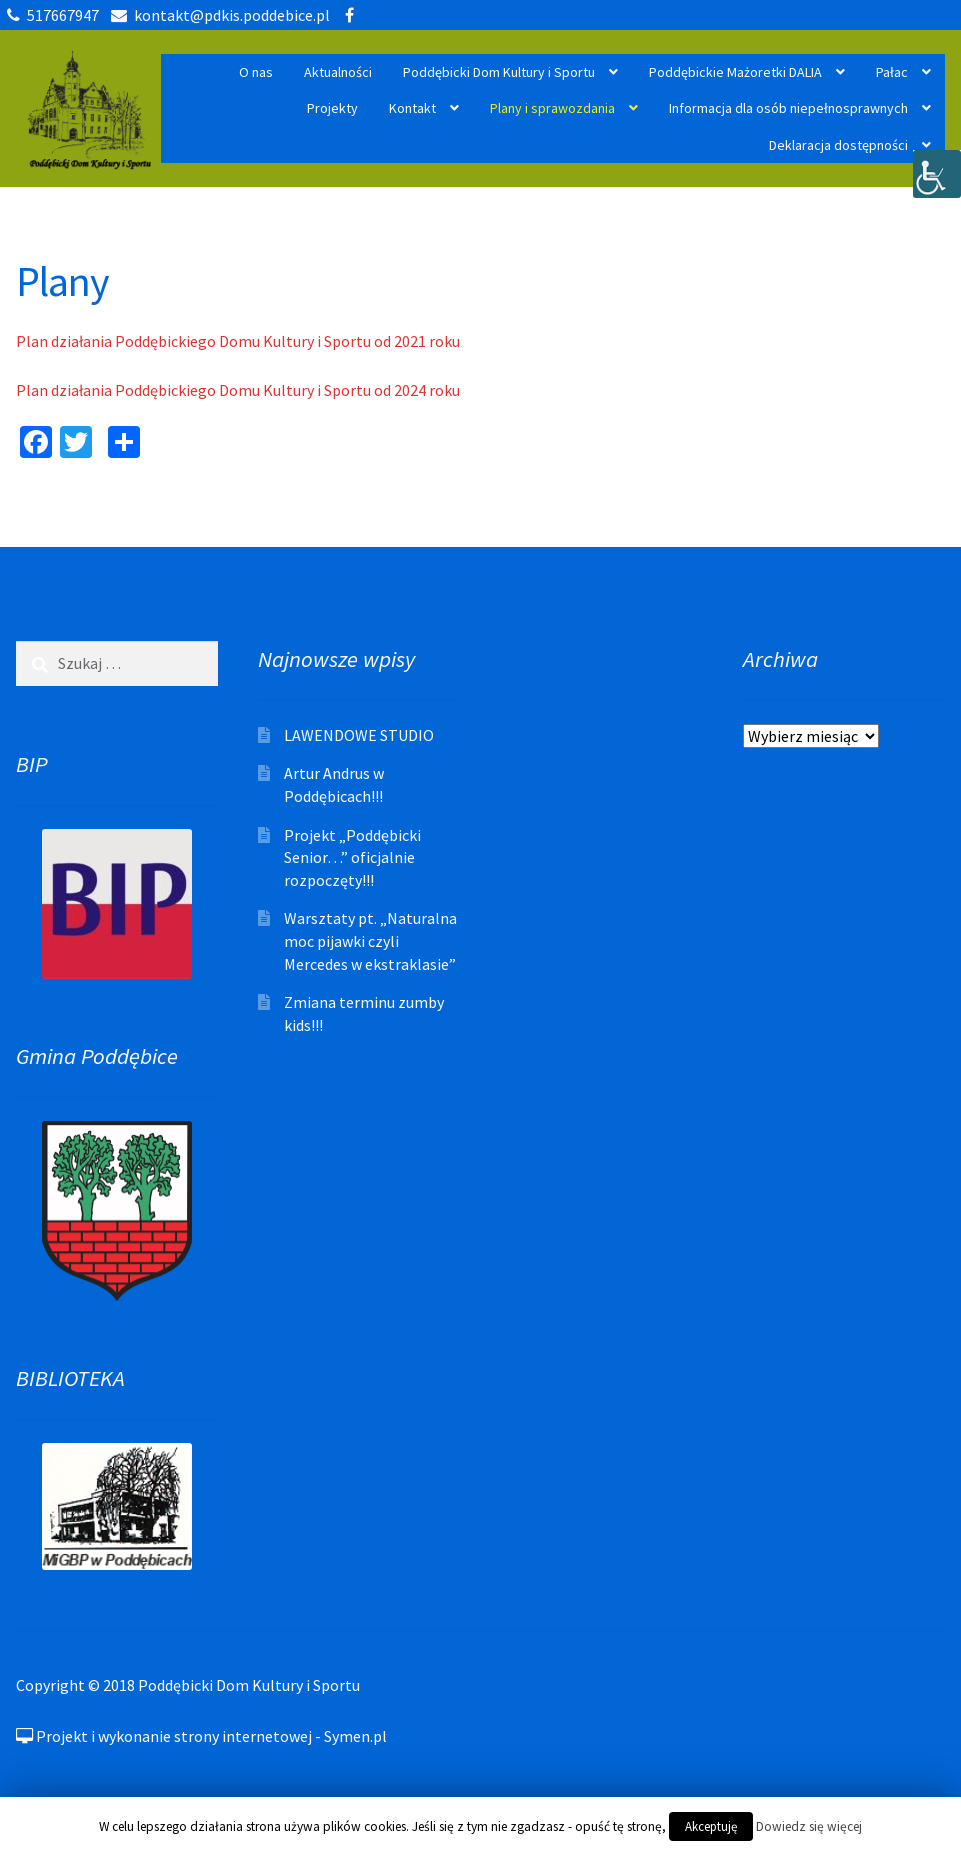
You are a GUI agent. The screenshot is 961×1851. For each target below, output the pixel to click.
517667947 (49, 15)
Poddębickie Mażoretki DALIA (735, 72)
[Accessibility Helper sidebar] (937, 174)
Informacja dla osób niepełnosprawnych (788, 108)
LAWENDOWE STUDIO (359, 735)
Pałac (892, 72)
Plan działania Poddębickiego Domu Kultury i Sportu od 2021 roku (238, 341)
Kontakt (412, 108)
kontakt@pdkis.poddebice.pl (217, 15)
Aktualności (338, 72)
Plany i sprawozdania (552, 108)
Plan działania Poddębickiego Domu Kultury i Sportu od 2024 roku (238, 390)
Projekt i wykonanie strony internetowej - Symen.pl (201, 1736)
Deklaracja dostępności (838, 145)
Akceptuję (711, 1826)
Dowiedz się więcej (809, 1826)
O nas (256, 72)
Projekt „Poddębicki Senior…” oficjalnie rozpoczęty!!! (352, 857)
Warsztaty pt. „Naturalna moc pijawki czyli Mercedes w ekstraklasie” (370, 940)
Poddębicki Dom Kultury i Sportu (499, 72)
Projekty (332, 108)
